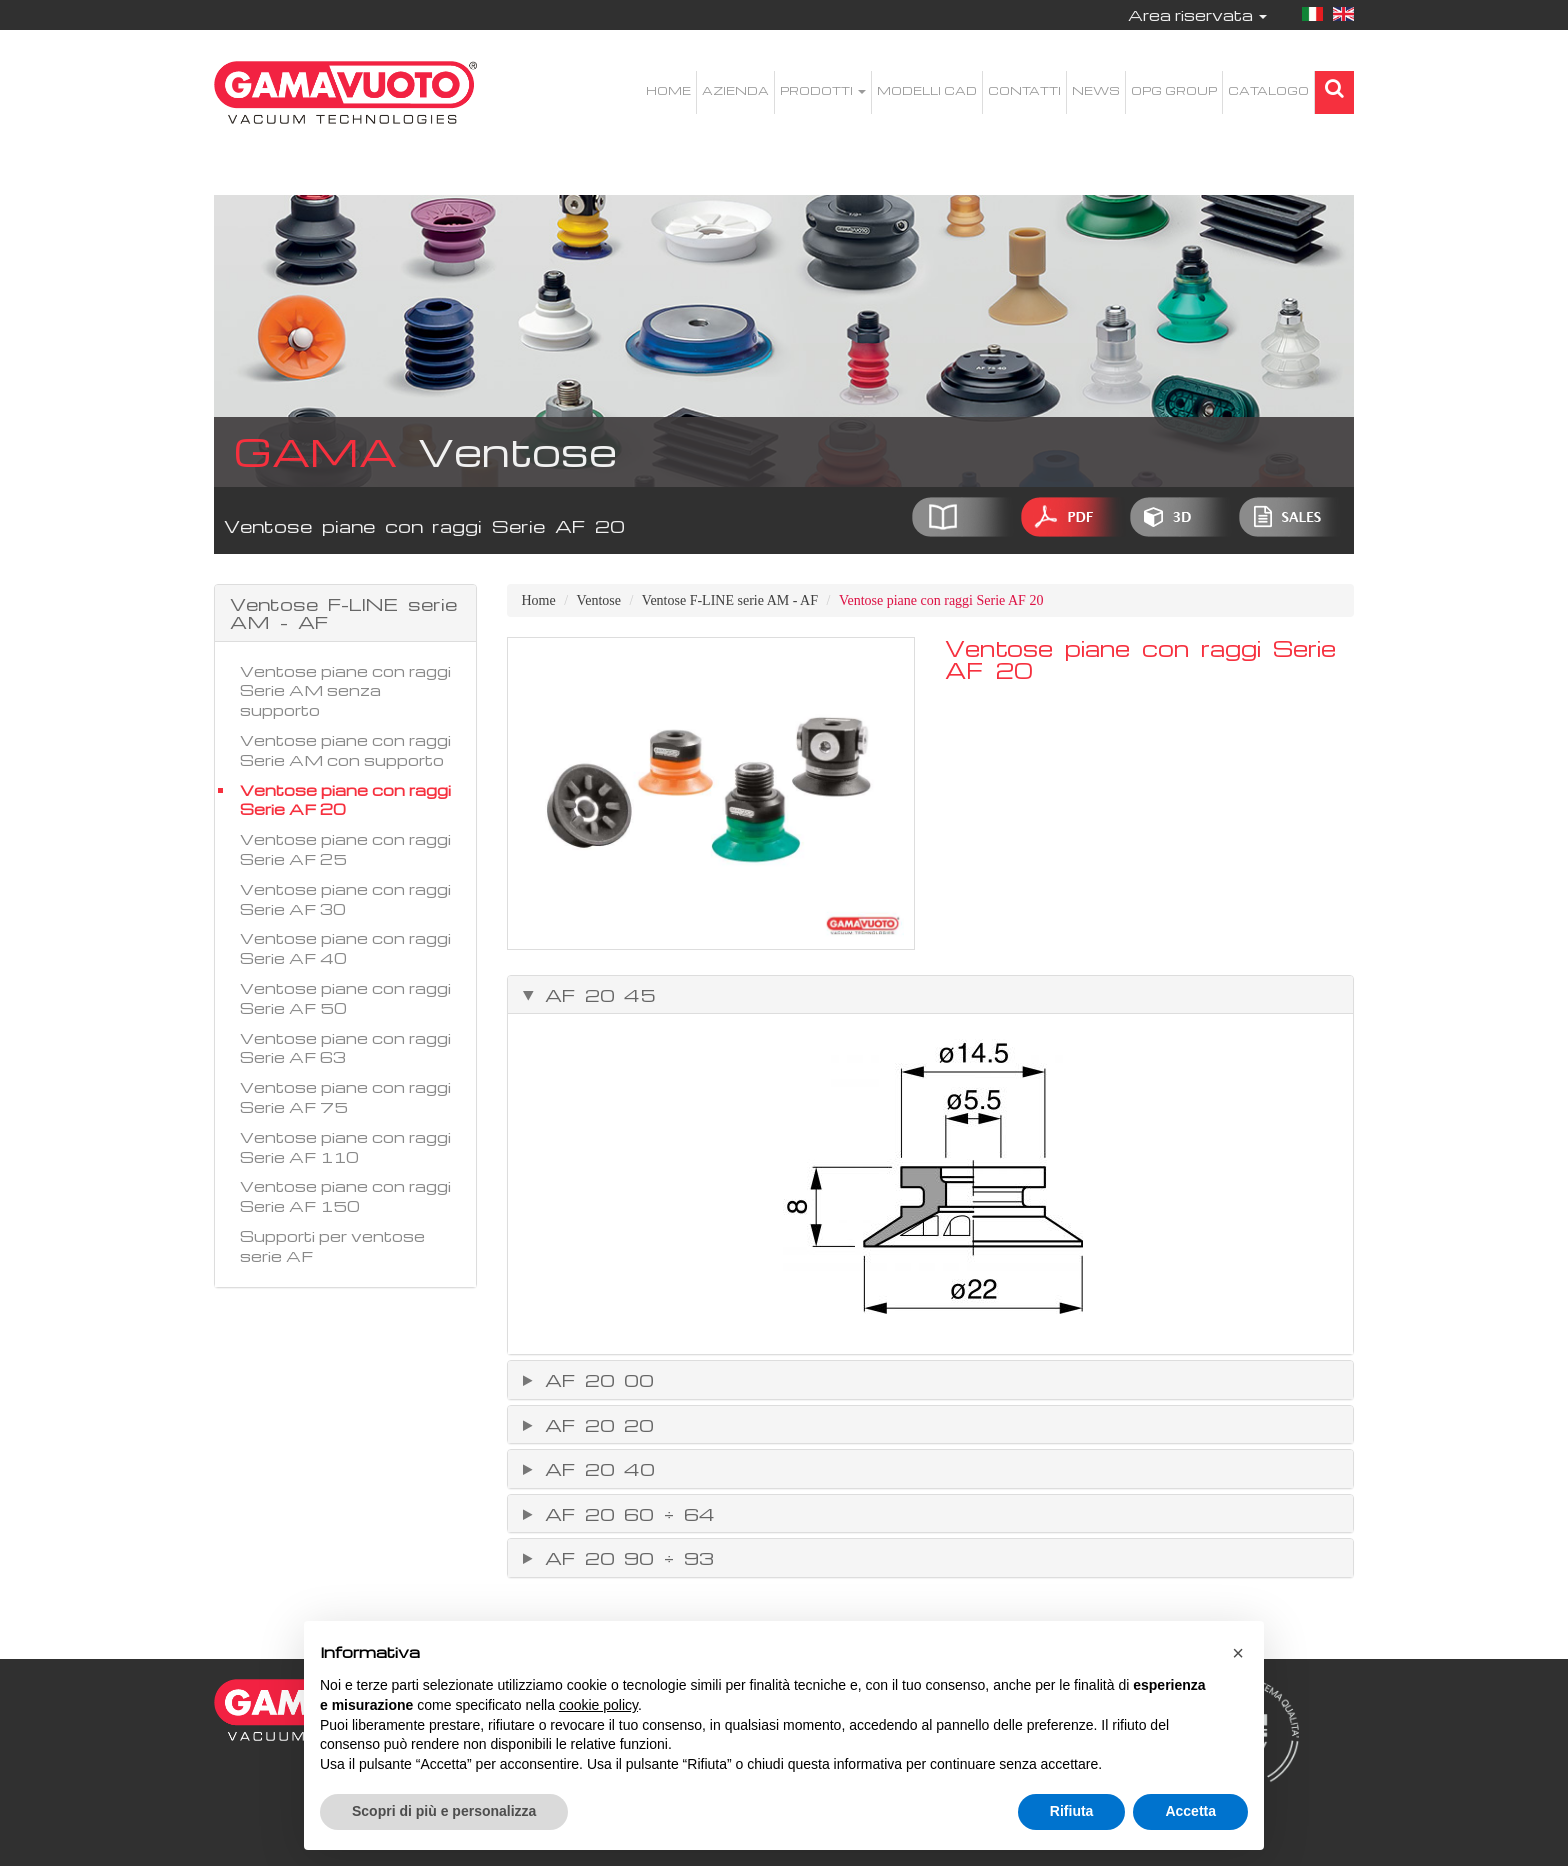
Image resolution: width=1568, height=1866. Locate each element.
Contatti (1024, 90)
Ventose (599, 600)
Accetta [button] (1190, 1811)
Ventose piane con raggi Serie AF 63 (345, 1048)
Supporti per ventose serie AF (332, 1246)
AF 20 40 (595, 1469)
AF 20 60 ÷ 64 (625, 1514)
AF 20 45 (596, 995)
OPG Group (1174, 90)
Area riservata (1197, 15)
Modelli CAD (927, 90)
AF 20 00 (595, 1380)
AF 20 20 (595, 1425)
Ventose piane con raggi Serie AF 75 (345, 1097)
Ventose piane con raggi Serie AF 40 (345, 948)
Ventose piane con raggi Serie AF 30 (345, 899)
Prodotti (823, 90)
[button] (1238, 1653)
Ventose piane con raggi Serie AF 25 (345, 849)
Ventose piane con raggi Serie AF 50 (345, 998)
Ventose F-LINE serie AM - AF (730, 600)
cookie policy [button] (598, 1705)
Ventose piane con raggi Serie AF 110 (345, 1147)
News (1096, 90)
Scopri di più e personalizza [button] (444, 1811)
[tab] (931, 995)
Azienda (735, 90)
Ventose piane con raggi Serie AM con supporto (345, 750)
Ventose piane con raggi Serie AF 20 (345, 800)
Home (668, 90)
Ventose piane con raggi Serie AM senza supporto (345, 691)
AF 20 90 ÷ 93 (624, 1558)
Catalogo (1268, 90)
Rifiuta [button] (1072, 1811)
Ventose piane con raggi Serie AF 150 (345, 1196)
